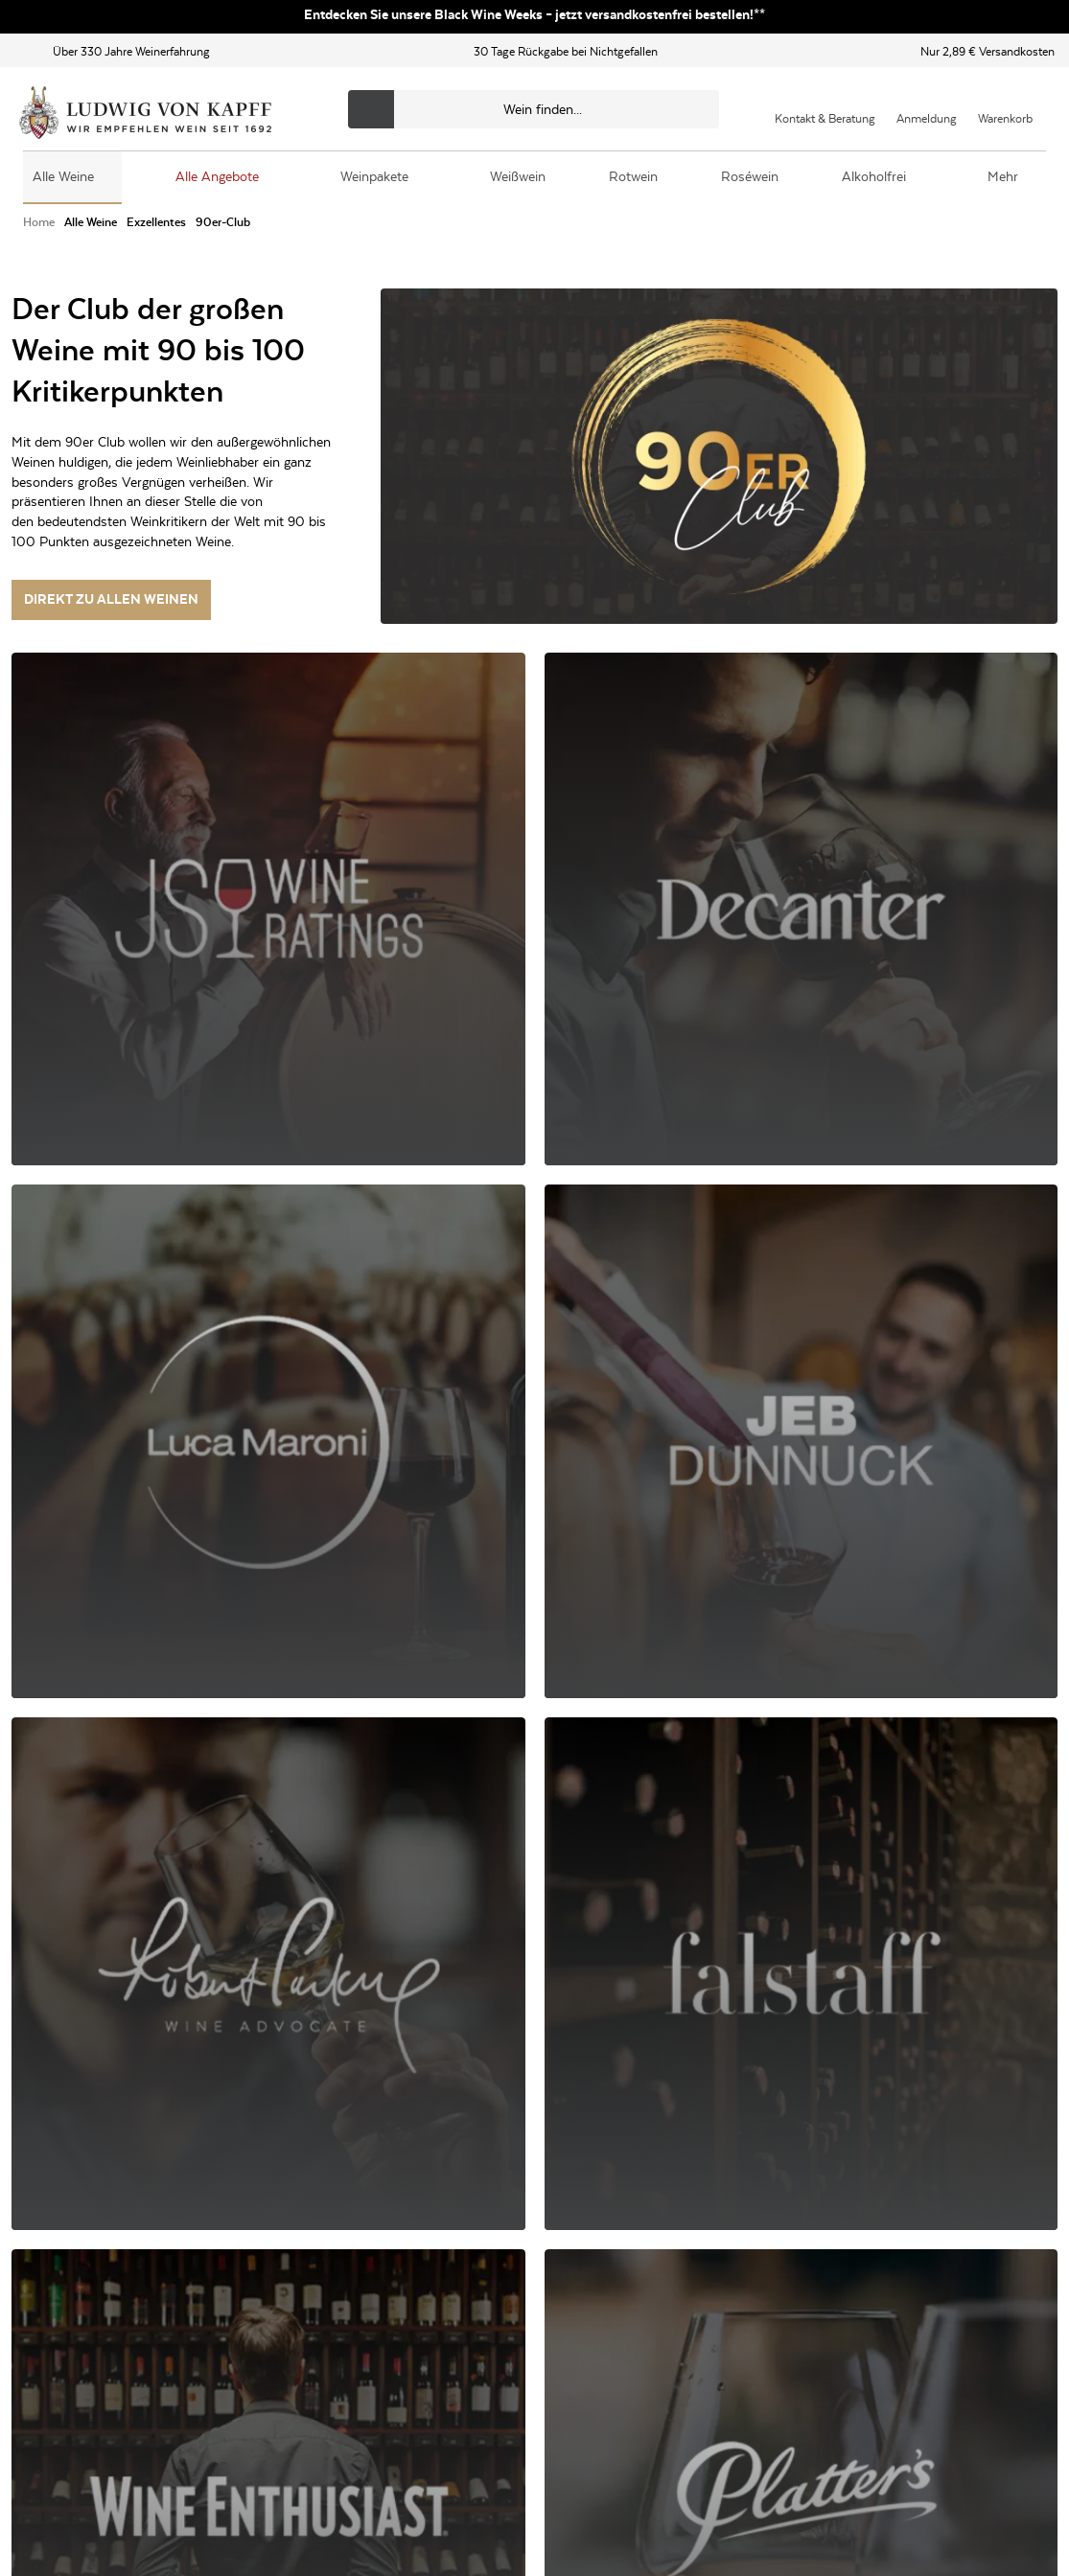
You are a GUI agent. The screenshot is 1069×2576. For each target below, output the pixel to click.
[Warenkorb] (1005, 109)
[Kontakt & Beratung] (825, 109)
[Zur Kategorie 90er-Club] (223, 223)
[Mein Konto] (926, 109)
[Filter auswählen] (179, 692)
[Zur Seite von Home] (39, 223)
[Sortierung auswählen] (881, 692)
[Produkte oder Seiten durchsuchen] (533, 109)
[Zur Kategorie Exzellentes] (156, 223)
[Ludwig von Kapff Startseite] (145, 114)
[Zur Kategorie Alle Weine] (90, 223)
